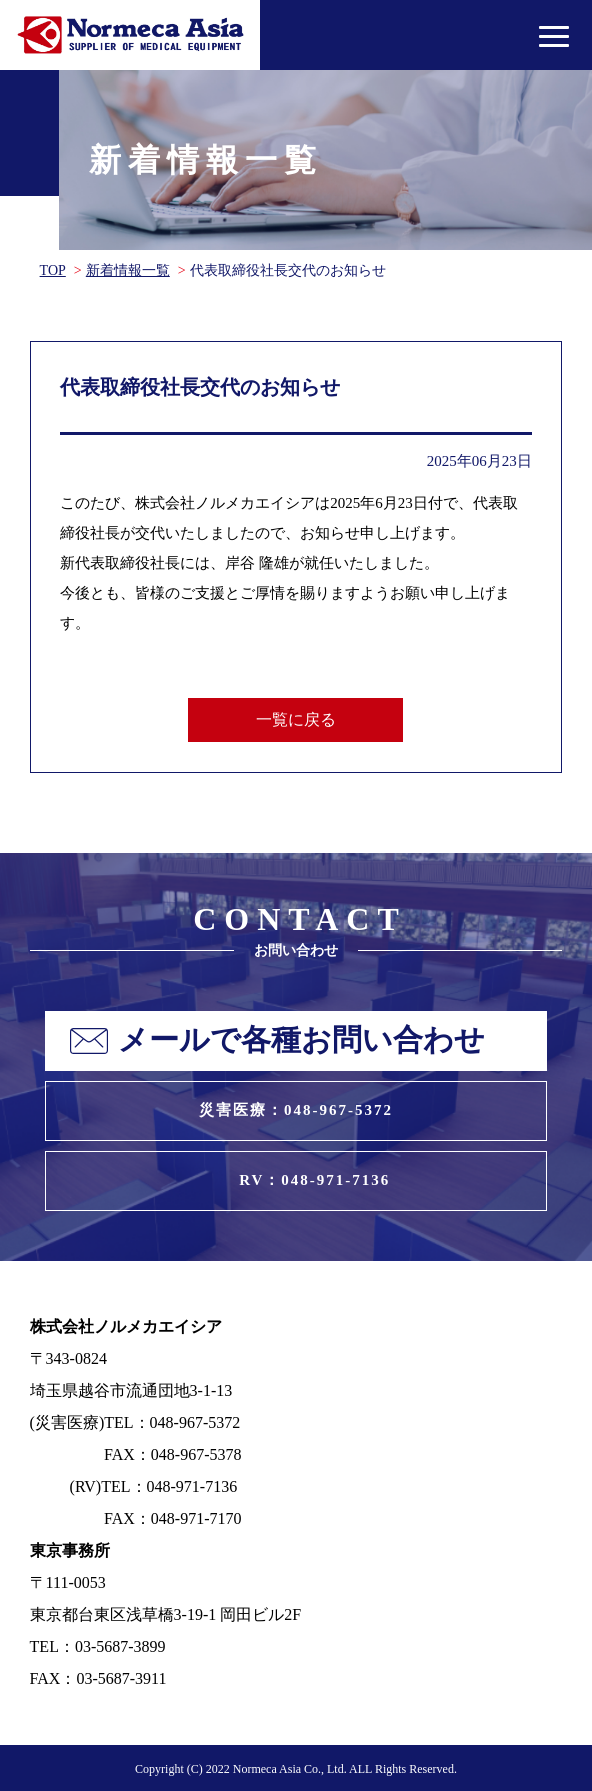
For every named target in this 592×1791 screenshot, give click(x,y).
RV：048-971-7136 (314, 1180)
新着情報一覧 (128, 270)
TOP (53, 270)
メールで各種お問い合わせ (301, 1040)
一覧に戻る (296, 719)
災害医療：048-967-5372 (296, 1110)
